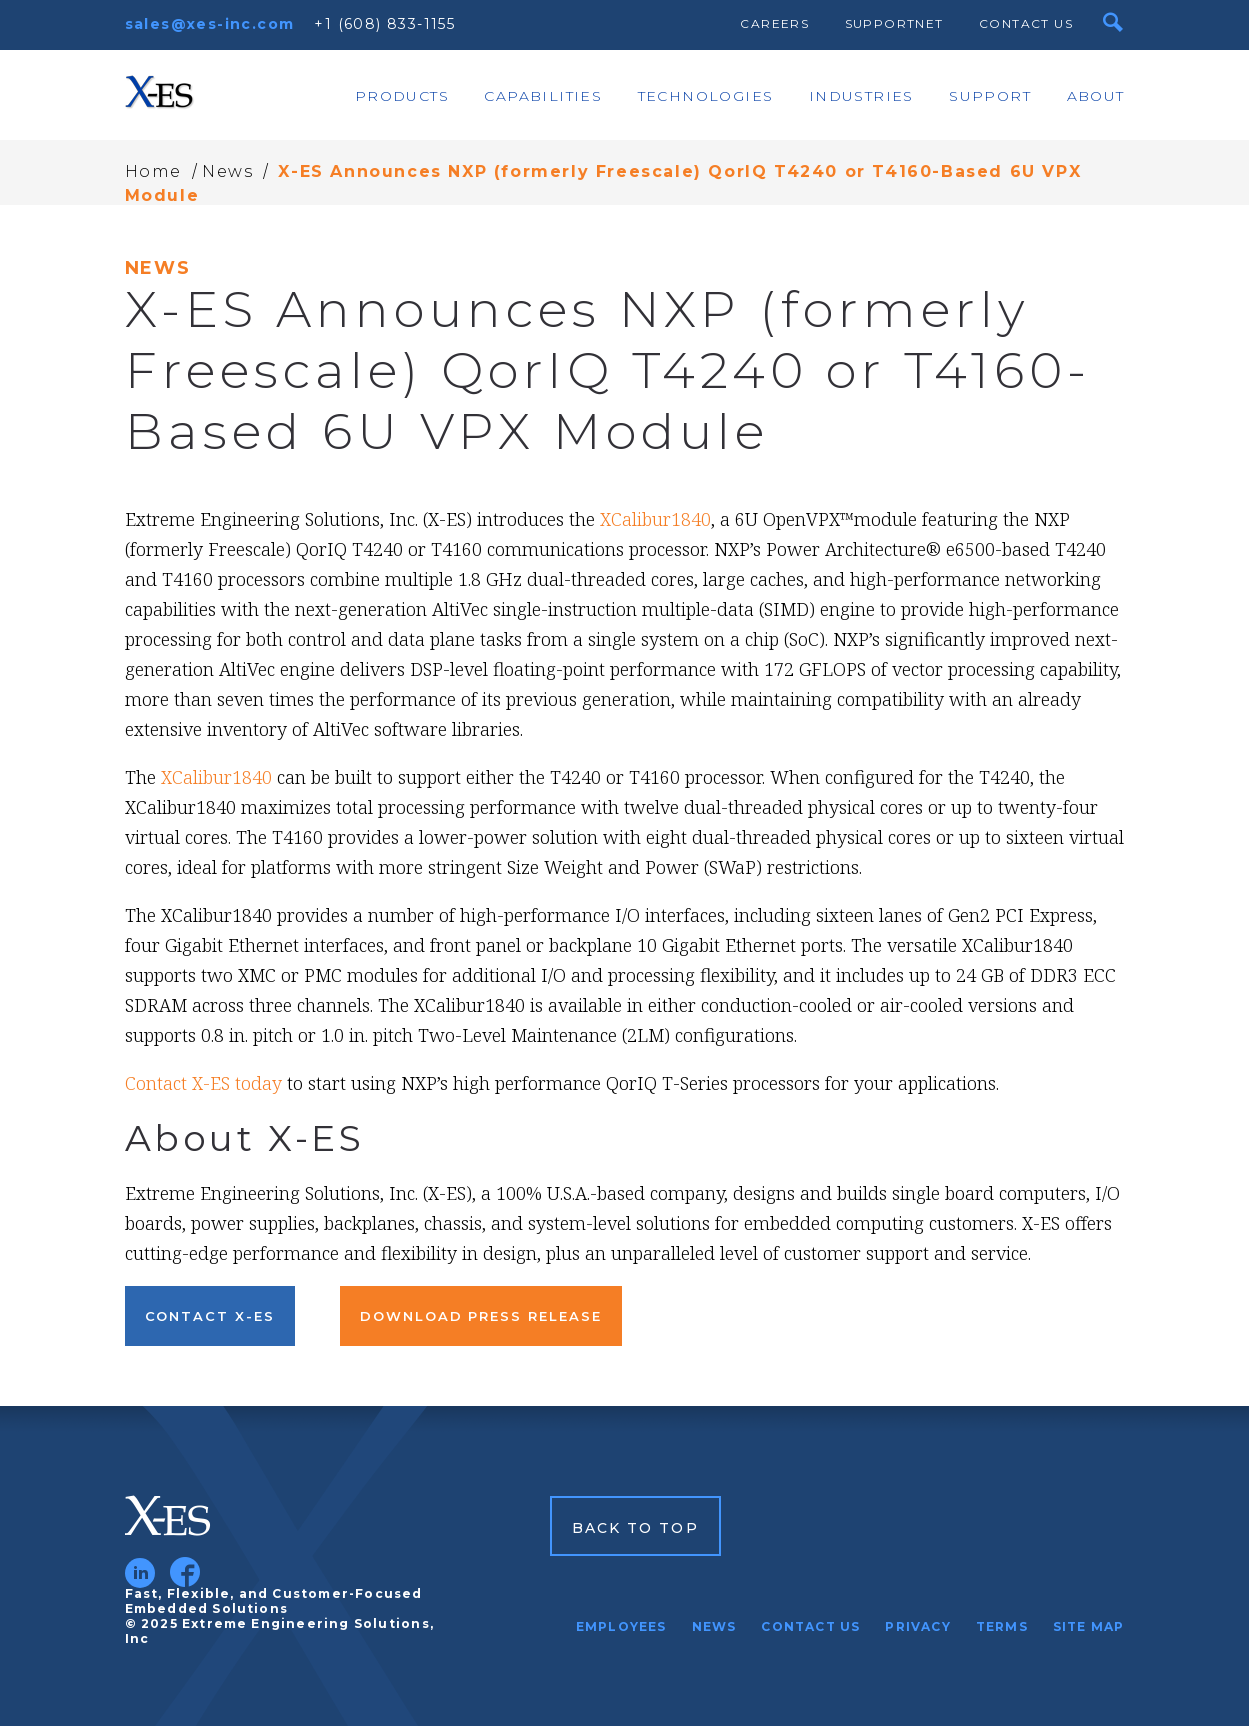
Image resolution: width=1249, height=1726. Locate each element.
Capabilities (543, 96)
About (1096, 96)
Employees (621, 1626)
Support (990, 96)
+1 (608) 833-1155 (384, 24)
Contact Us (1026, 23)
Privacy (917, 1626)
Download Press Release (481, 1316)
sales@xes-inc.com (210, 24)
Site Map (1089, 1626)
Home (153, 171)
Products (402, 96)
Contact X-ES (210, 1316)
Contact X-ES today (203, 1083)
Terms (1002, 1626)
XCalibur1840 (655, 519)
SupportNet (894, 23)
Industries (861, 96)
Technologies (706, 96)
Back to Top (635, 1528)
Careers (774, 23)
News (227, 171)
